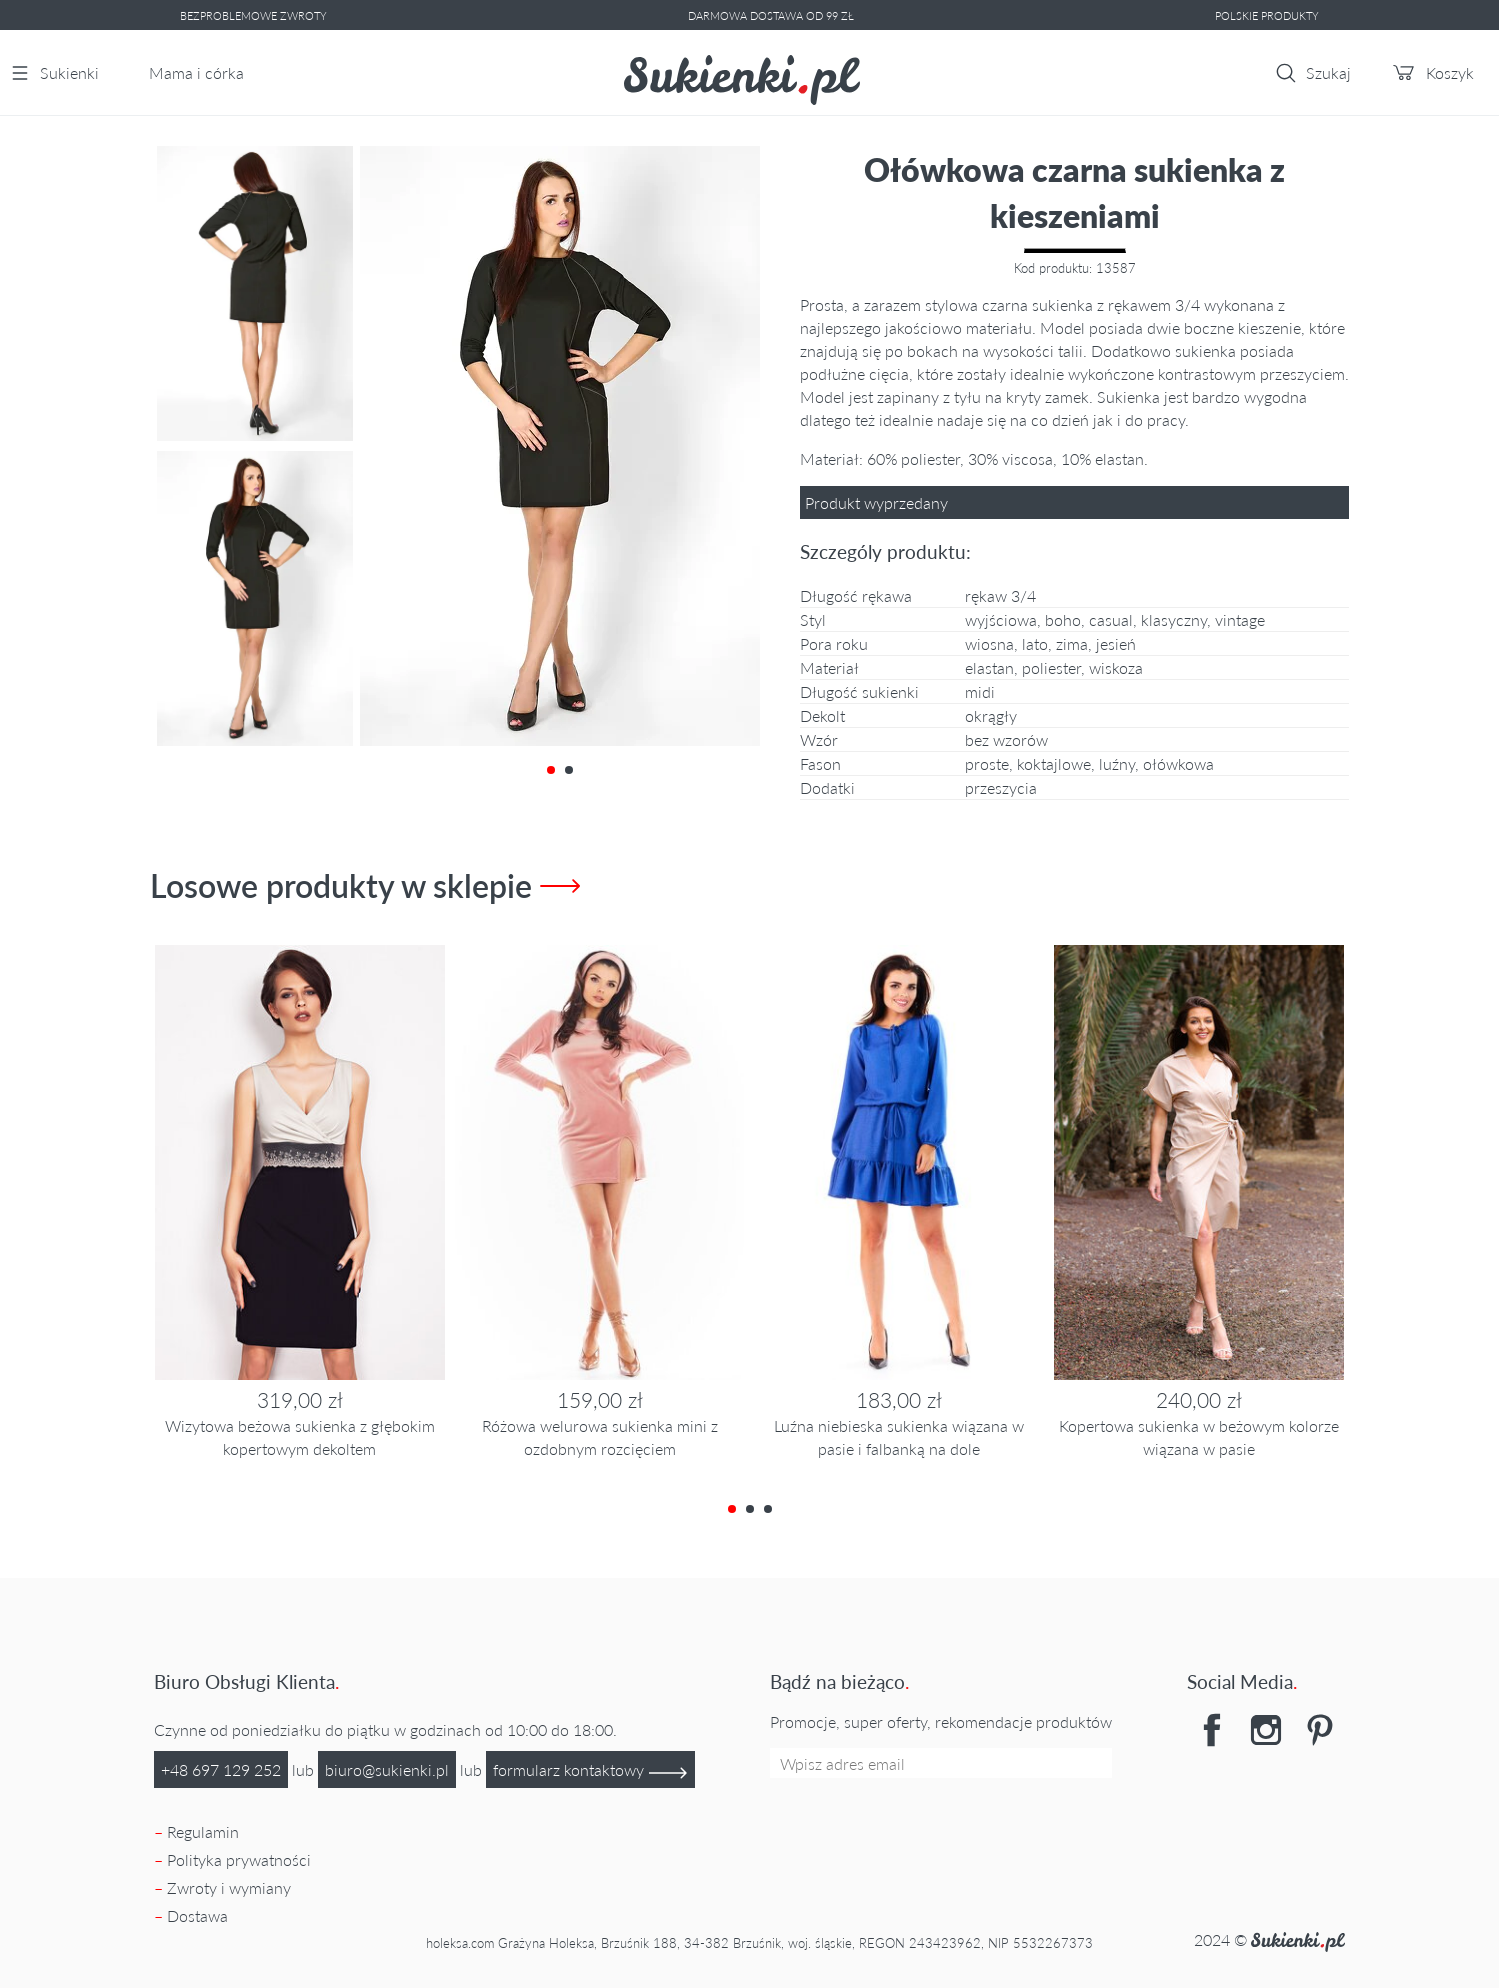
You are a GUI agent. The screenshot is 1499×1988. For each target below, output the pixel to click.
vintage (1240, 619)
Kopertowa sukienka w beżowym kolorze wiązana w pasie (1199, 1437)
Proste (987, 763)
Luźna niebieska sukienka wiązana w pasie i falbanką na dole (899, 1437)
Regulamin (203, 1831)
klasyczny (1174, 619)
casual (1111, 619)
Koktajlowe (1054, 763)
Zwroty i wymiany (229, 1887)
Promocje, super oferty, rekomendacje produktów (941, 1721)
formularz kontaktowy (590, 1771)
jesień (1116, 643)
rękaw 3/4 (1000, 595)
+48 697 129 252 (221, 1769)
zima (1072, 643)
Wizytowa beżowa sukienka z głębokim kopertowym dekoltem (300, 1437)
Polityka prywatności (239, 1859)
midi (980, 691)
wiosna (989, 643)
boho (1063, 619)
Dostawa (197, 1915)
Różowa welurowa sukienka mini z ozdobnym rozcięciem (600, 1437)
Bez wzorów (1006, 739)
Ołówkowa (1178, 763)
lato (1035, 643)
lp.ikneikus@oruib (387, 1769)
